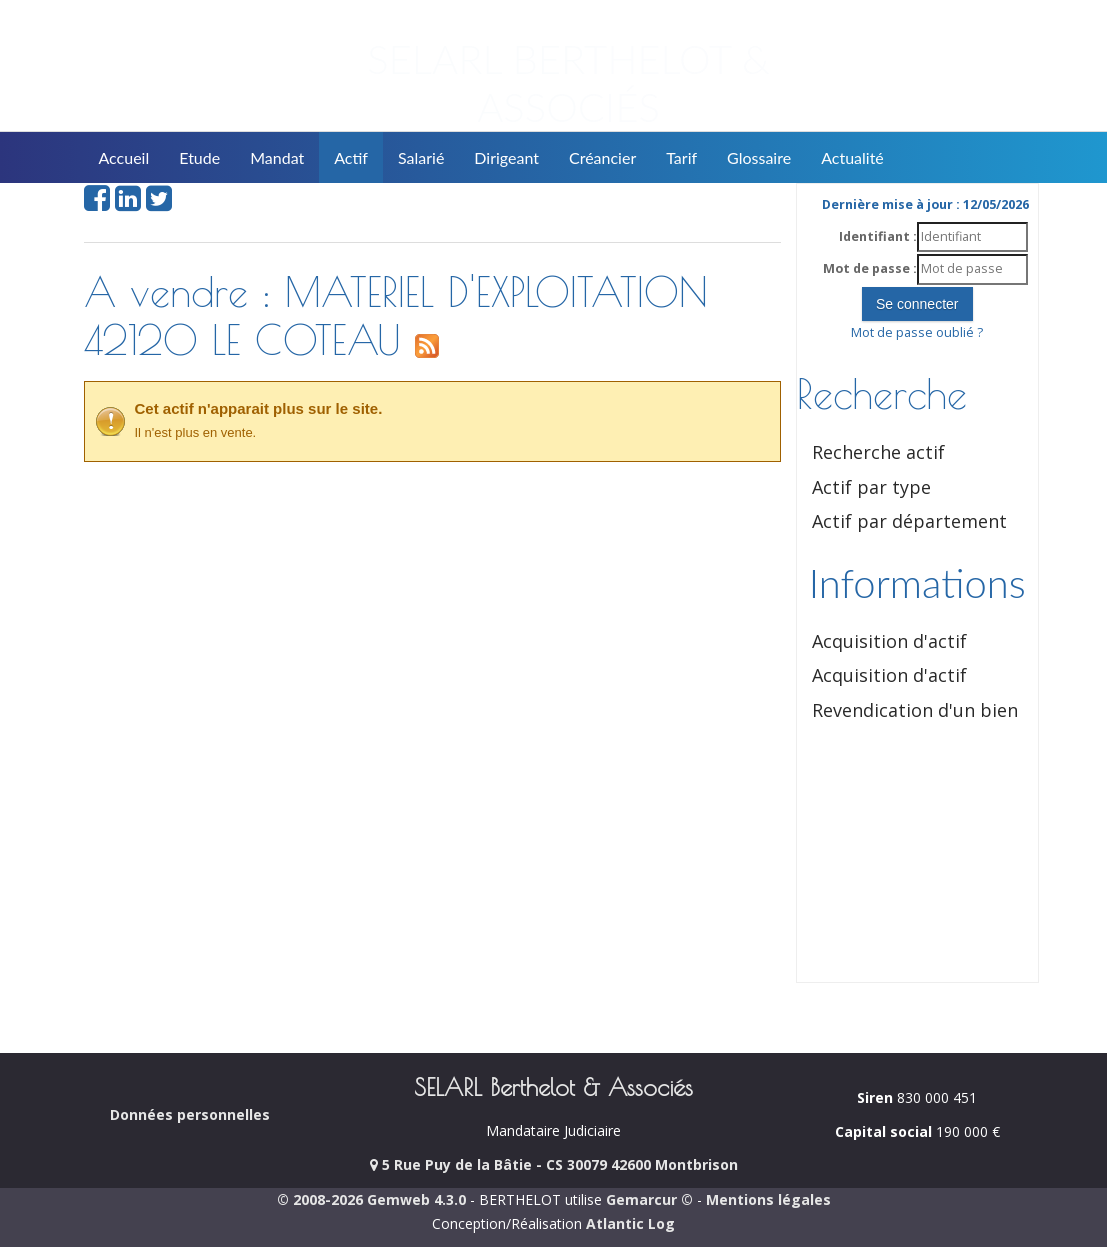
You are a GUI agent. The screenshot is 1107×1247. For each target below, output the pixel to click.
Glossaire (759, 157)
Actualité (852, 157)
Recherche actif (878, 452)
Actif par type (871, 487)
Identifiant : (878, 236)
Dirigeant (506, 157)
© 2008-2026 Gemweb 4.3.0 (371, 1199)
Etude (199, 157)
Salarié (421, 157)
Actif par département (909, 521)
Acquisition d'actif (889, 641)
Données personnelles (190, 1114)
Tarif (681, 157)
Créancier (602, 157)
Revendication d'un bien (915, 710)
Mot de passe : (870, 268)
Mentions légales (768, 1199)
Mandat (277, 157)
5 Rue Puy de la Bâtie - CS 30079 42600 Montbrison (554, 1164)
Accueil (124, 157)
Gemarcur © (649, 1199)
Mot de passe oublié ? (917, 332)
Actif (351, 157)
